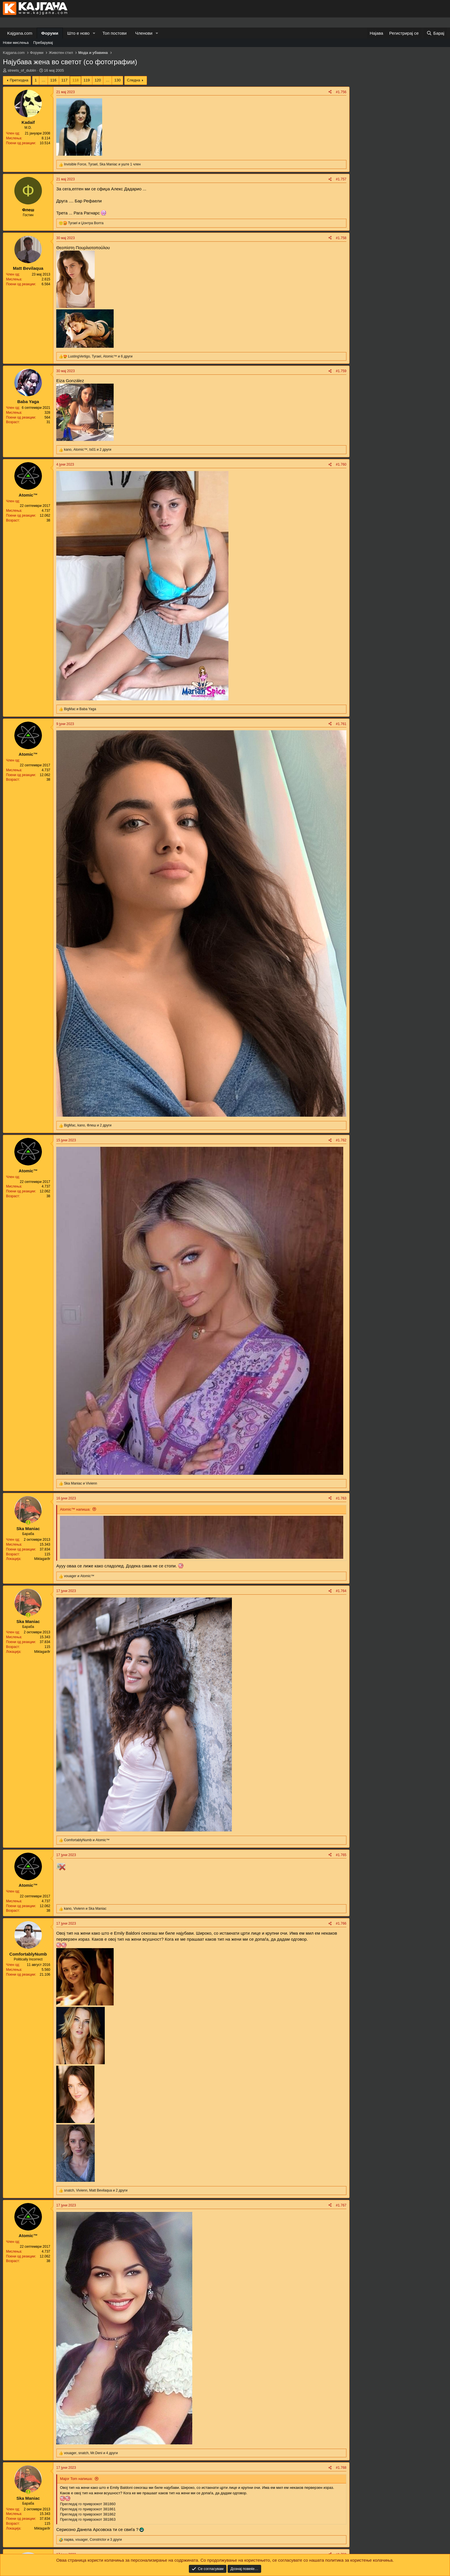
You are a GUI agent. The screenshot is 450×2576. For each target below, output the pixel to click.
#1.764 (341, 1591)
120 (98, 80)
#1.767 (341, 2205)
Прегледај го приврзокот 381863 (88, 2519)
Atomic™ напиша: (75, 1509)
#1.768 (341, 2468)
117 (64, 80)
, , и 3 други (93, 2540)
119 (87, 80)
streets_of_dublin (22, 70)
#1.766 (341, 1923)
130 (117, 80)
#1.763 (341, 1498)
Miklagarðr (42, 1559)
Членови (143, 33)
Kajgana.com (19, 33)
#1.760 (341, 464)
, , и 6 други (100, 356)
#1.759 (341, 371)
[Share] (330, 92)
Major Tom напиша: (76, 2479)
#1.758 (341, 238)
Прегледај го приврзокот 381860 (88, 2504)
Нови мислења (16, 42)
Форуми (49, 33)
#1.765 (341, 1855)
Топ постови (114, 33)
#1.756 (341, 92)
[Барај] (435, 33)
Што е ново (78, 33)
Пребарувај (43, 42)
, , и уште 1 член (102, 164)
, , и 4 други (91, 2453)
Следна (133, 80)
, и (85, 1909)
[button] (94, 33)
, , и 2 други (87, 450)
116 (53, 80)
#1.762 (341, 1140)
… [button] (43, 80)
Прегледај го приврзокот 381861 (88, 2509)
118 (75, 80)
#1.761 (341, 724)
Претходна (19, 80)
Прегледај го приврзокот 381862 (88, 2514)
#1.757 (341, 179)
